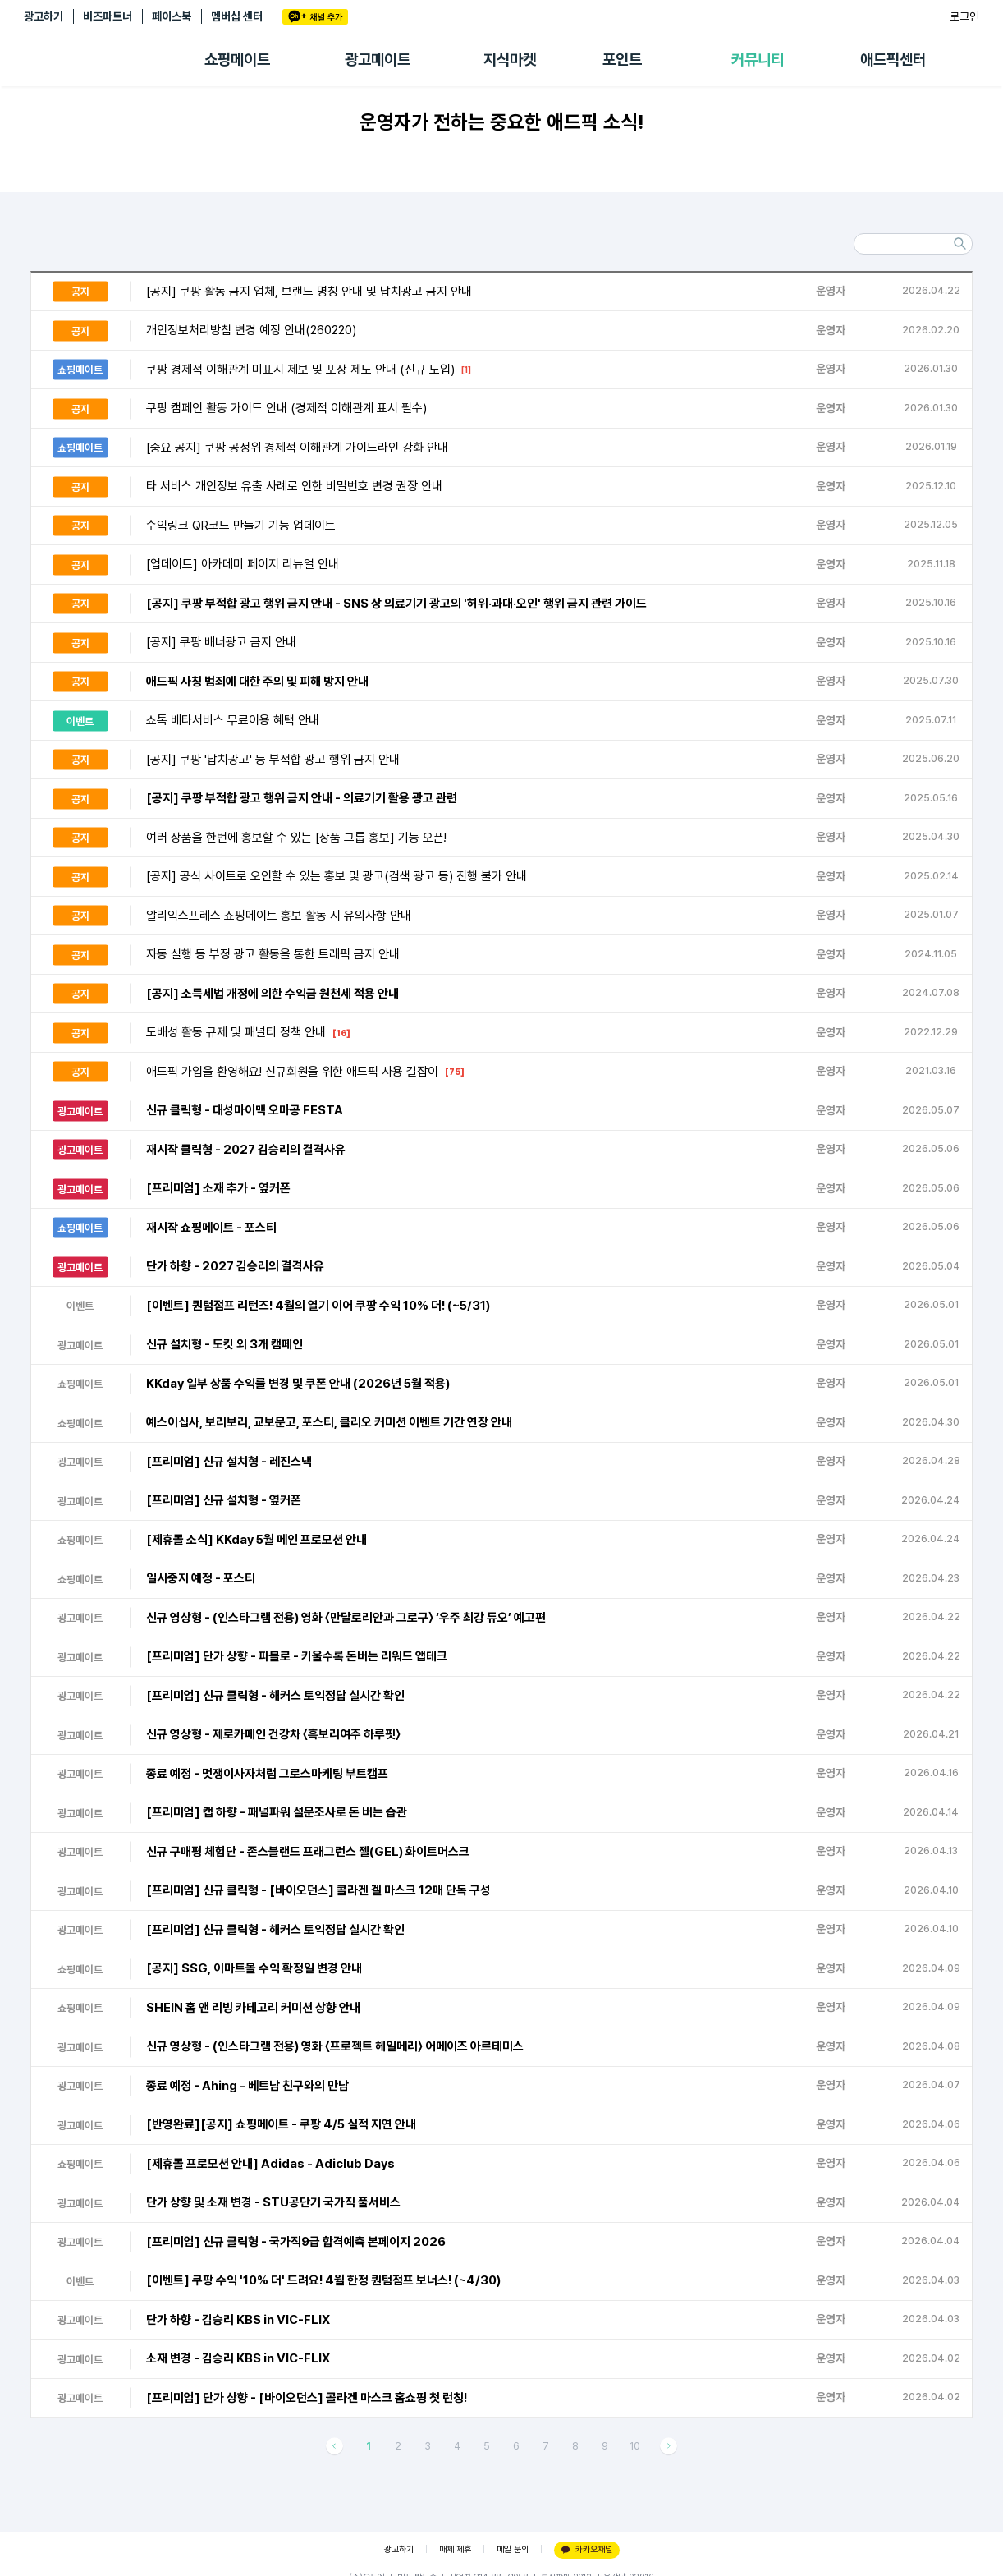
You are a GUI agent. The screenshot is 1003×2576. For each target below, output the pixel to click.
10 (635, 2446)
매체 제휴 (455, 2549)
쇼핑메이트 (237, 59)
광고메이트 (377, 59)
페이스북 (171, 16)
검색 (959, 244)
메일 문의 (513, 2549)
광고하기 (43, 16)
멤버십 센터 (237, 16)
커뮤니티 (757, 59)
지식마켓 (509, 59)
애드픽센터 (893, 59)
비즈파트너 (107, 16)
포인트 (622, 59)
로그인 (964, 16)
